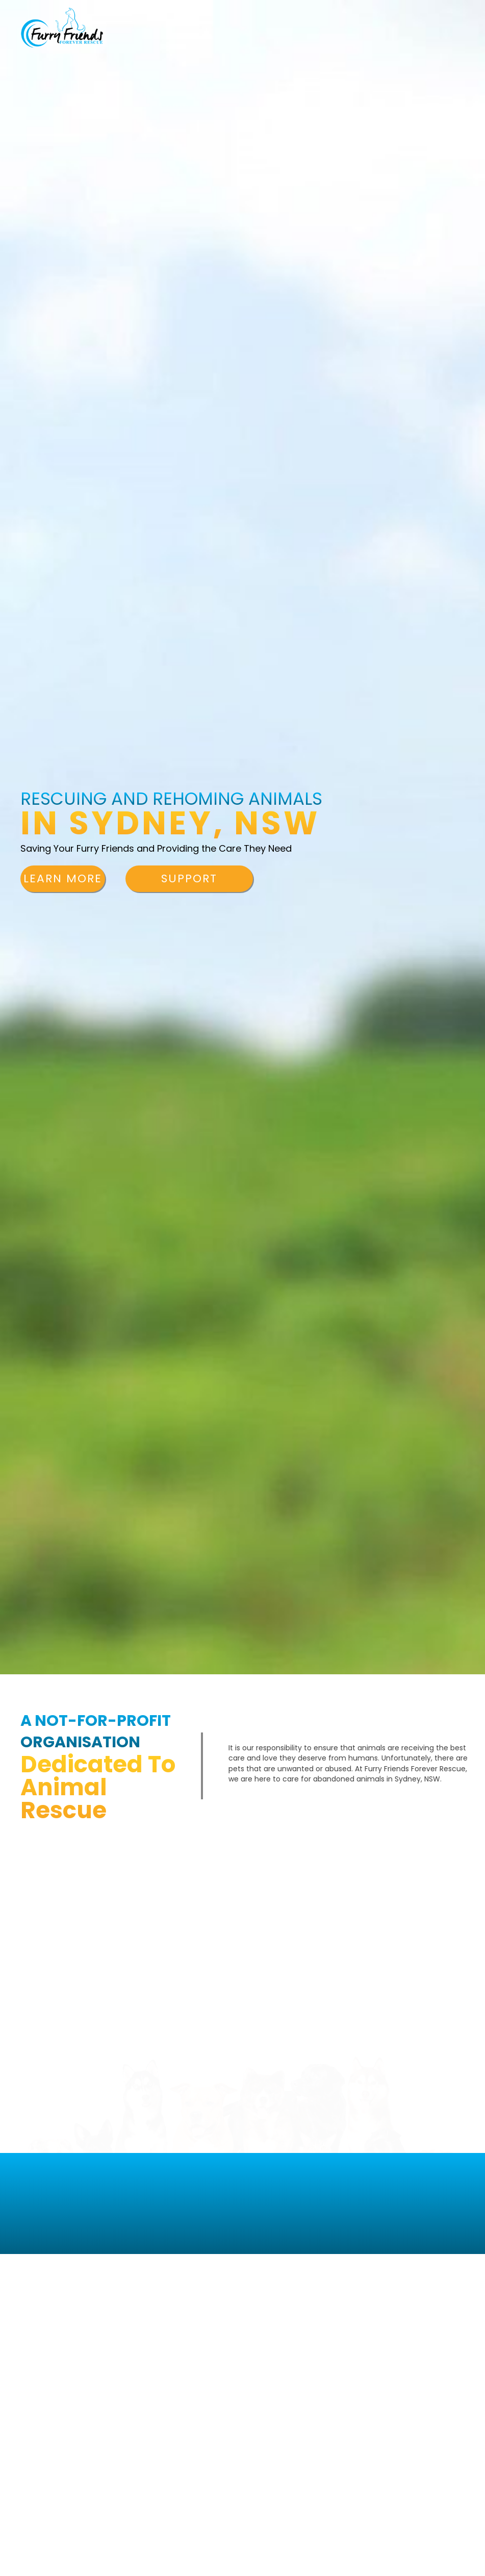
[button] (62, 878)
